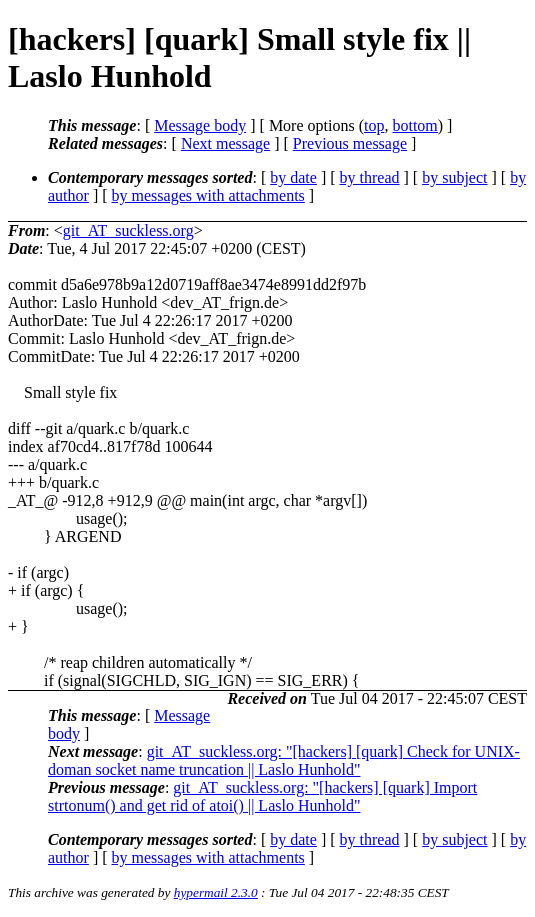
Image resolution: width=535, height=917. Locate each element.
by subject (454, 177)
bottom (414, 125)
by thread (370, 177)
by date (293, 177)
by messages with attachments (208, 195)
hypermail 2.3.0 (216, 892)
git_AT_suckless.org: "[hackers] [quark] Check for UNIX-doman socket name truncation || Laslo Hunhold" (284, 760)
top (374, 125)
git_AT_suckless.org (128, 230)
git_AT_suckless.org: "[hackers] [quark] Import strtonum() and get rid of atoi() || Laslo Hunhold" (262, 796)
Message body (200, 125)
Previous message (350, 143)
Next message (225, 143)
